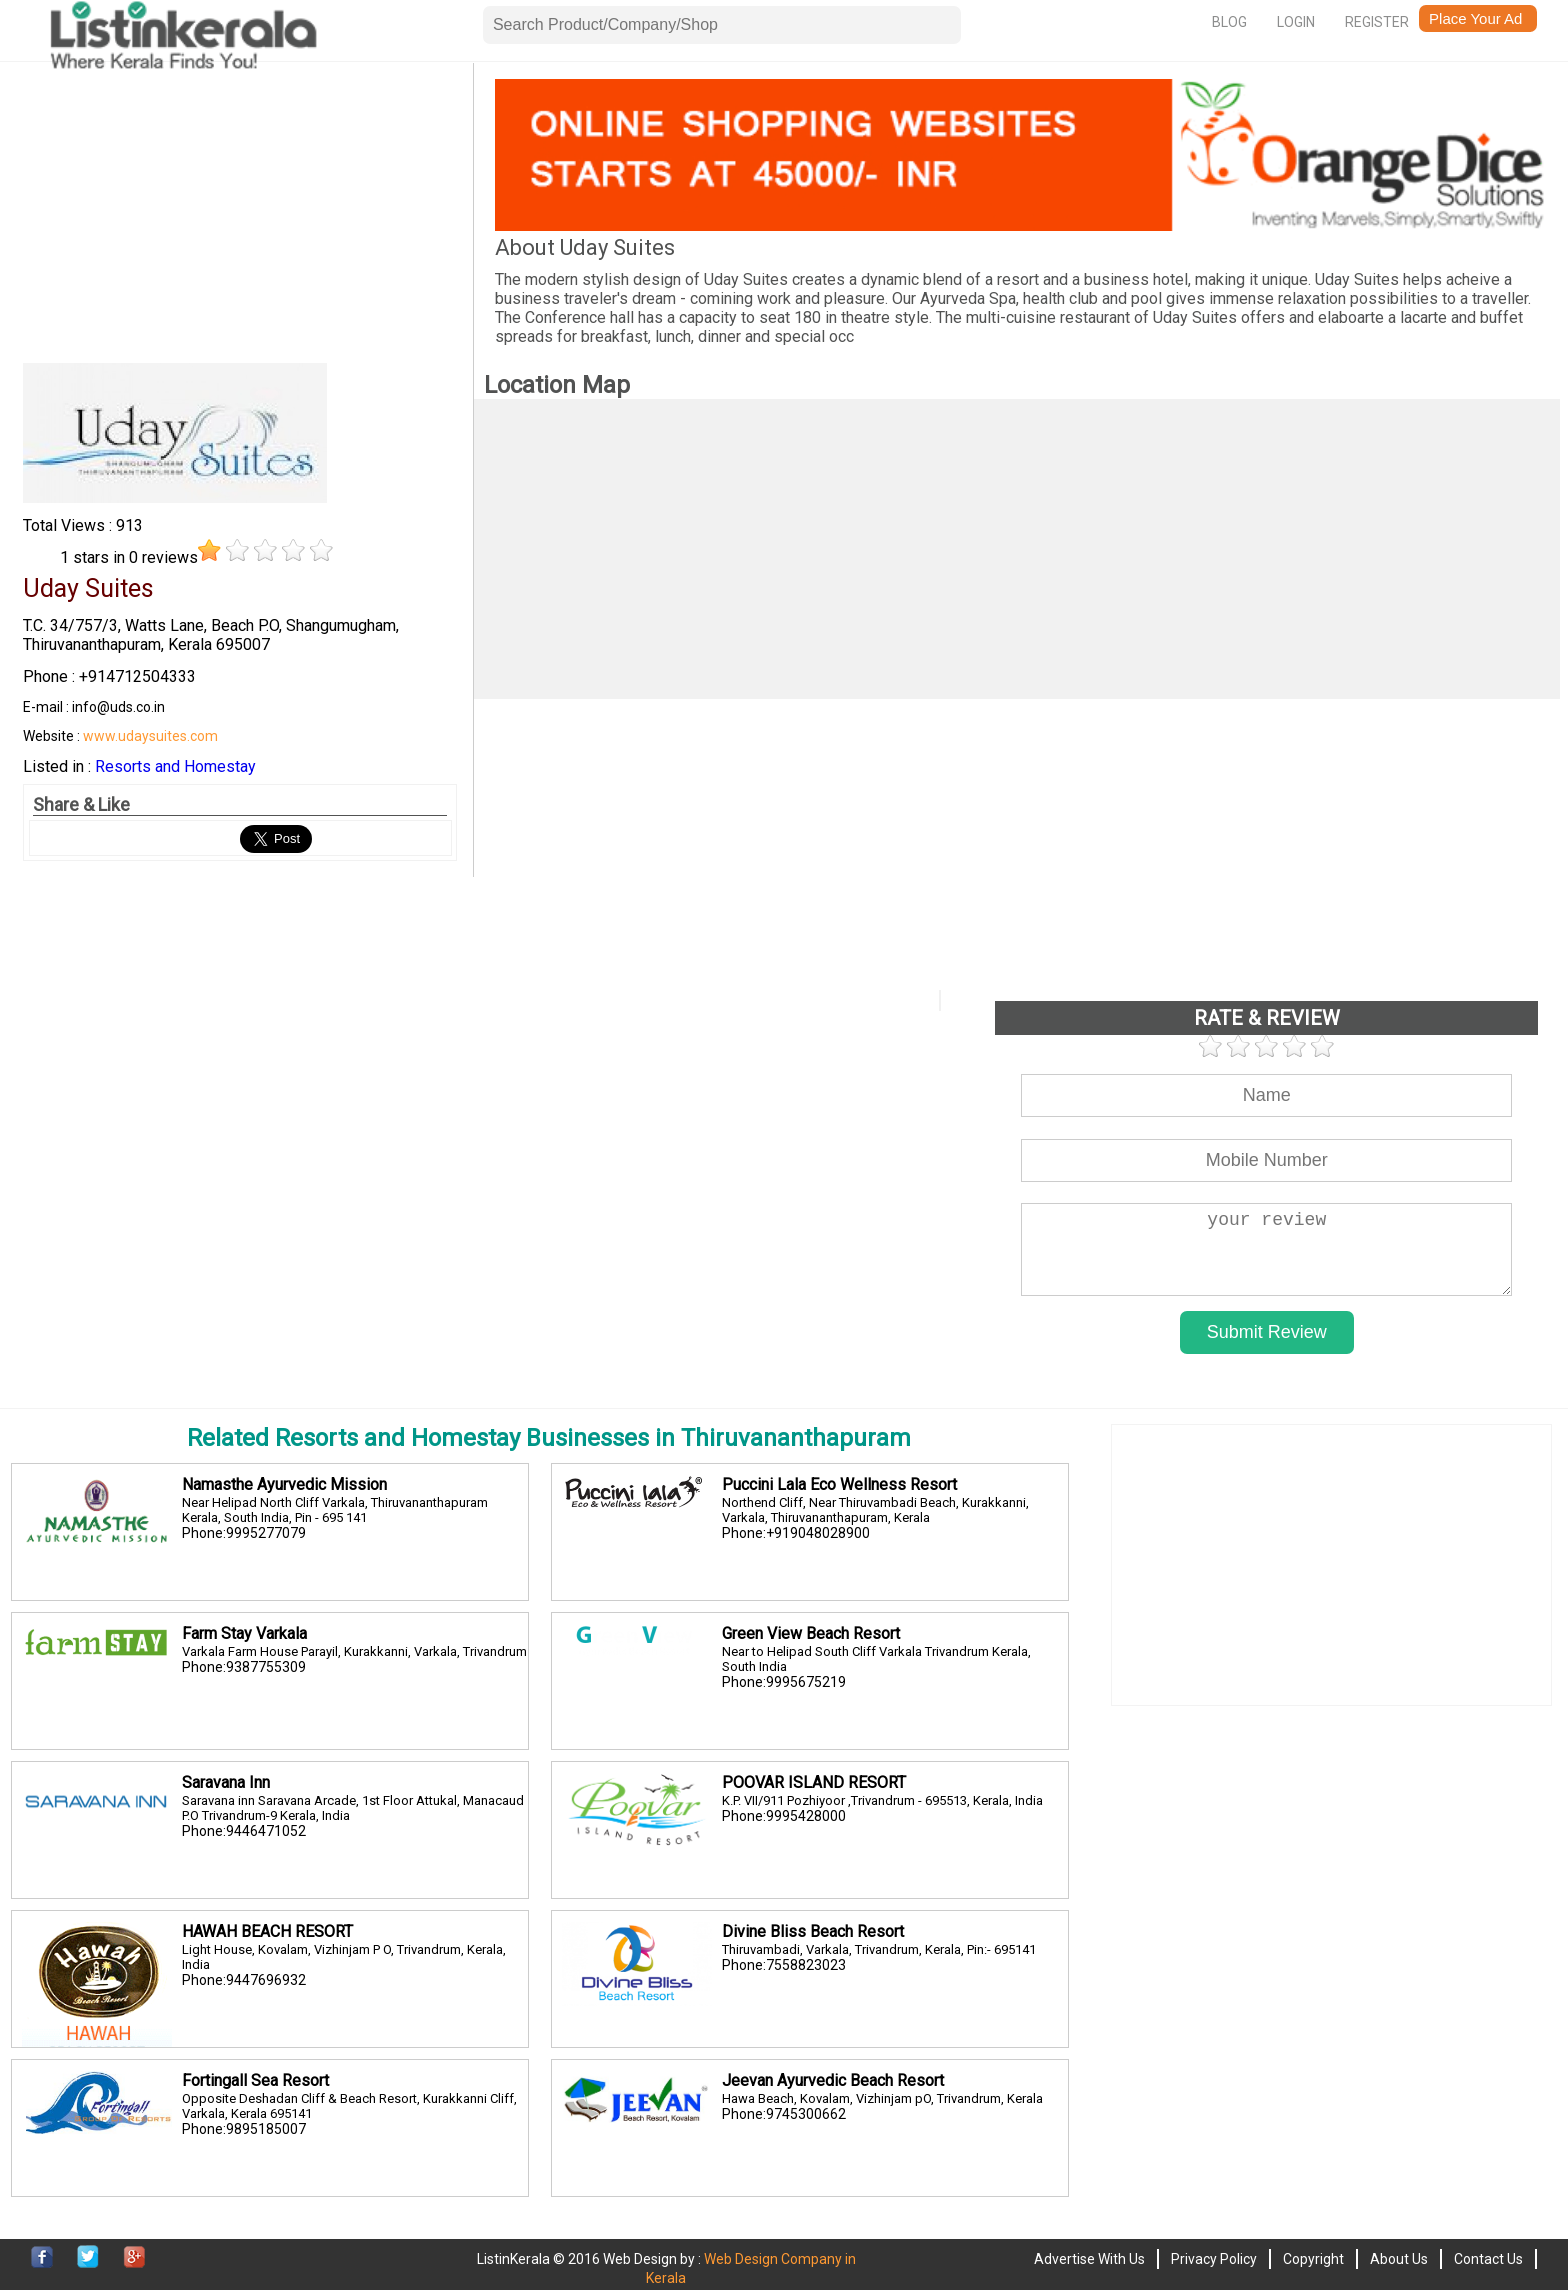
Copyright (1313, 2259)
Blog (1229, 22)
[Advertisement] (240, 219)
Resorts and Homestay (175, 766)
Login (1296, 22)
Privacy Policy (1214, 2259)
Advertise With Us (1089, 2259)
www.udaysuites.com (150, 736)
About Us (1399, 2259)
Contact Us (1488, 2259)
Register (1377, 22)
